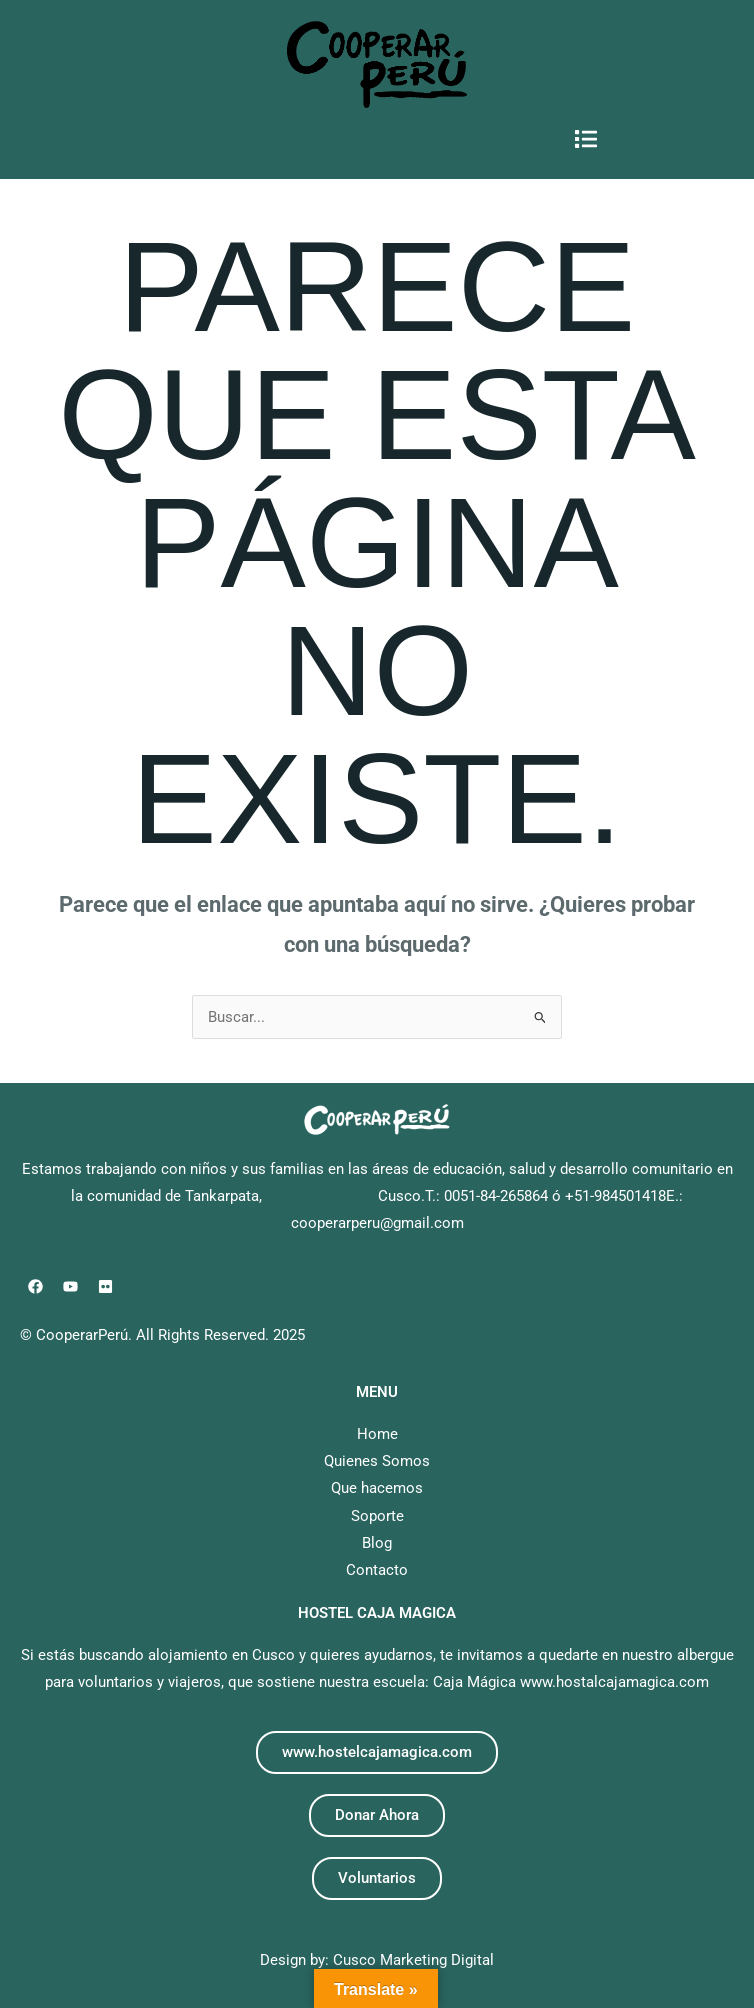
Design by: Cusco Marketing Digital (377, 1960)
